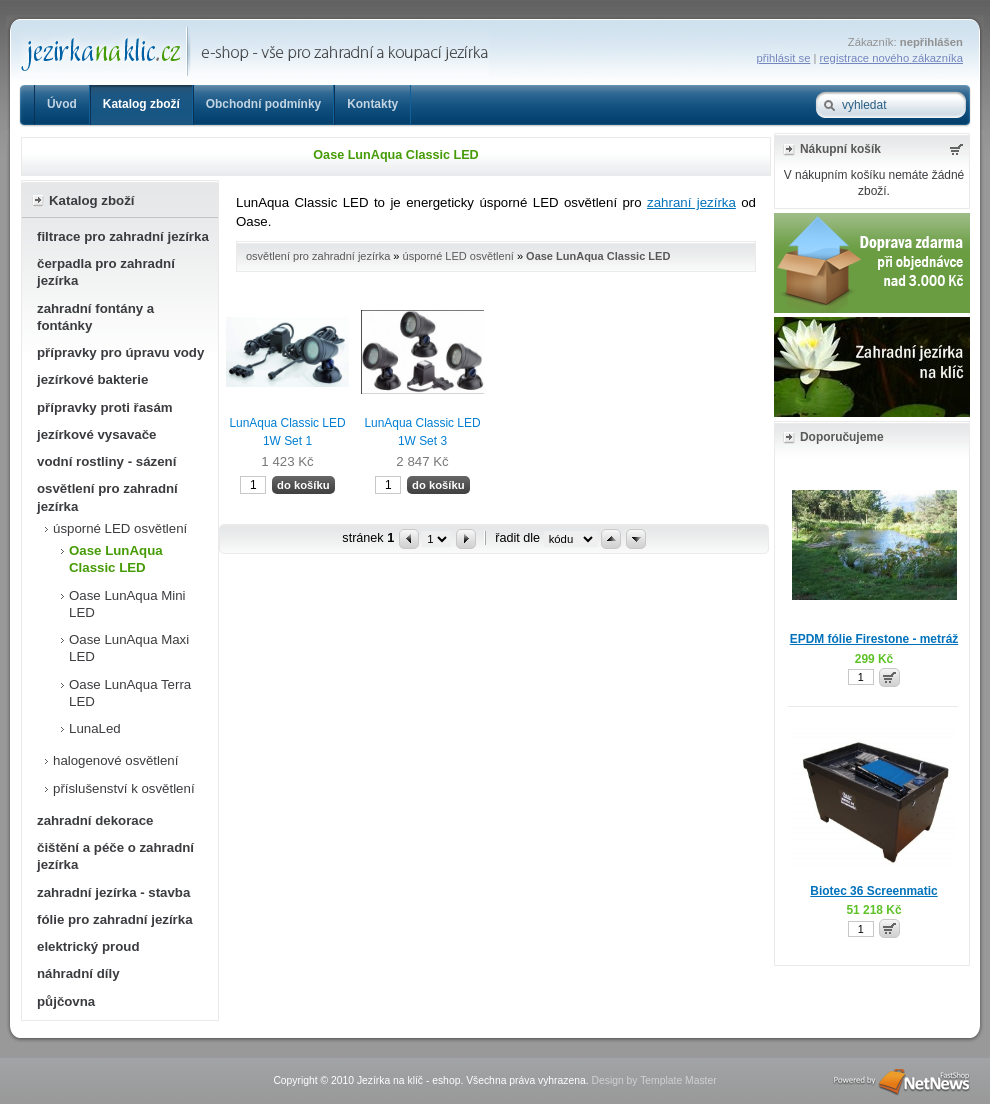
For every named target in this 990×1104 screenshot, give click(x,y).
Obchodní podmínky (263, 104)
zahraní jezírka (691, 202)
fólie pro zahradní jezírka (115, 919)
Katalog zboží (141, 104)
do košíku (303, 485)
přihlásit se (784, 58)
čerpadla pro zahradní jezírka (106, 272)
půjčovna (66, 1001)
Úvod (62, 104)
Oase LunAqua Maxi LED (129, 648)
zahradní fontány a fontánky (95, 317)
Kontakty (372, 104)
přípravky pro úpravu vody (120, 352)
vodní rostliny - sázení (106, 461)
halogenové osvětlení (115, 760)
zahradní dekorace (95, 820)
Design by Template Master (653, 1080)
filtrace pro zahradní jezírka (123, 236)
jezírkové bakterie (92, 379)
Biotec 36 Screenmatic (873, 891)
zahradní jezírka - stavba (113, 892)
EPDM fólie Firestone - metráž (874, 639)
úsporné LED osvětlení (120, 528)
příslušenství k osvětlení (124, 788)
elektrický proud (88, 946)
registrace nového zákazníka (891, 58)
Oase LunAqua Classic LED (116, 559)
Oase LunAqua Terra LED (130, 693)
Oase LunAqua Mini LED (127, 604)
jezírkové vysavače (97, 434)
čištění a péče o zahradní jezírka (115, 856)
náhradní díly (78, 973)
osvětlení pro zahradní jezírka (107, 497)
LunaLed (95, 728)
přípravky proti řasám (105, 407)
